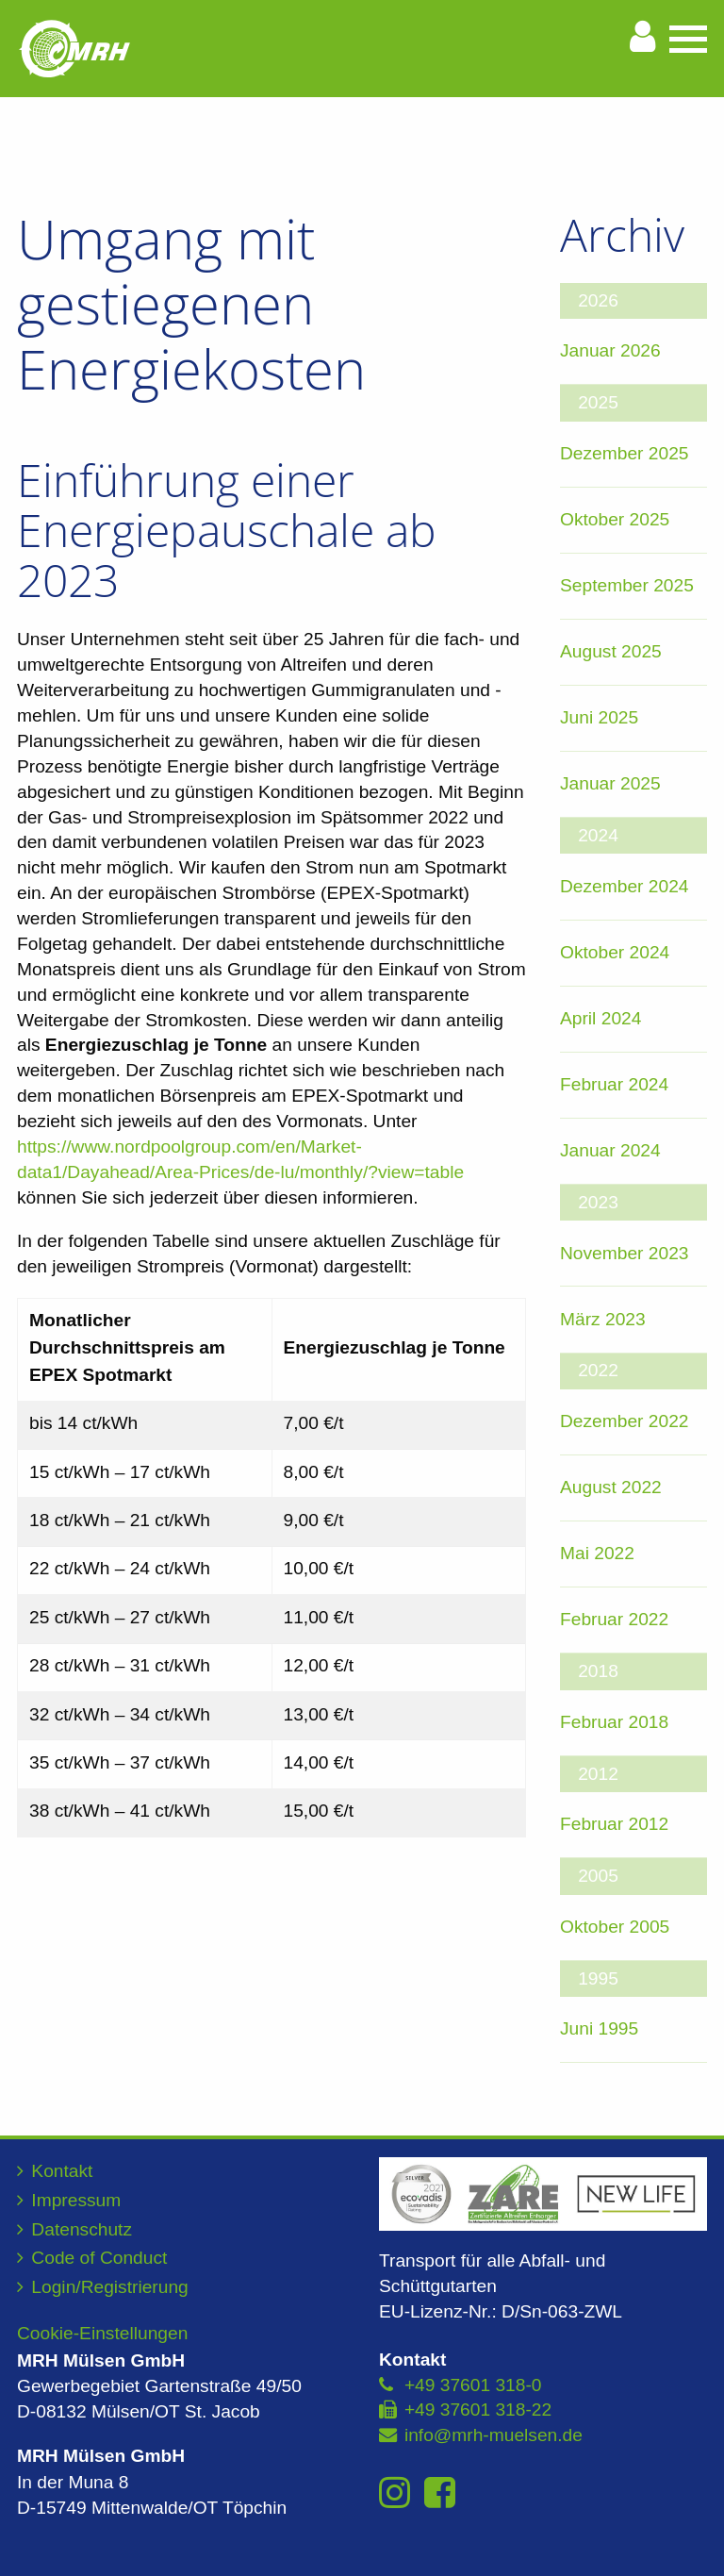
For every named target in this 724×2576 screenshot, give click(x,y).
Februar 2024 (614, 1084)
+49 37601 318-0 (473, 2385)
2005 (598, 1876)
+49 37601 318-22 (477, 2409)
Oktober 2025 (614, 519)
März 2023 (603, 1319)
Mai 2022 (597, 1553)
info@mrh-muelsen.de (493, 2435)
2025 (598, 402)
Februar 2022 (614, 1619)
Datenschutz (81, 2229)
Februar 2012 (614, 1824)
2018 (598, 1671)
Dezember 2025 (624, 453)
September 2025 (627, 585)
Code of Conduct (99, 2258)
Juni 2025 (599, 717)
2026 (598, 300)
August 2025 (611, 651)
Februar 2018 (614, 1722)
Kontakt (61, 2171)
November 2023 (624, 1253)
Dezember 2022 (624, 1421)
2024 (598, 835)
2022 (598, 1370)
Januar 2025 (610, 783)
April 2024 (600, 1018)
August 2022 (611, 1487)
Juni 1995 (599, 2028)
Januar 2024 (610, 1150)
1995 (598, 1978)
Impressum (76, 2200)
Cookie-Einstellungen (102, 2333)
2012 (598, 1774)
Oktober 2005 (614, 1926)
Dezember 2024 (624, 886)
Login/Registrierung (109, 2287)
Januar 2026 (610, 350)
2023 (598, 1202)
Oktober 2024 (614, 952)
